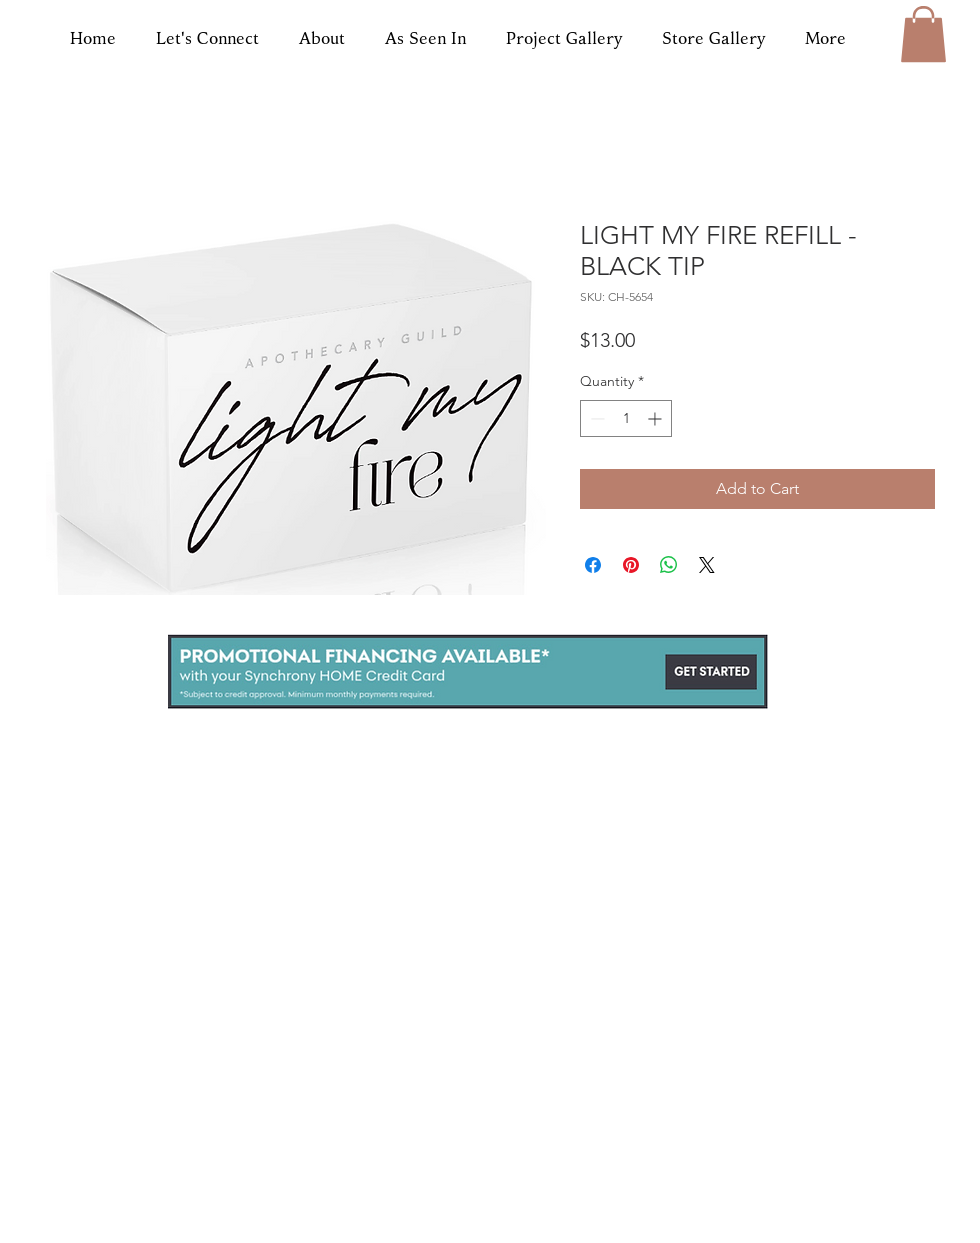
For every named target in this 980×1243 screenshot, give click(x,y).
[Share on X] (707, 565)
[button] (923, 34)
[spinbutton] (626, 418)
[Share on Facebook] (593, 565)
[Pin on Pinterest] (631, 565)
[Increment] (656, 418)
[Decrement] (595, 418)
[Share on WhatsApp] (669, 565)
